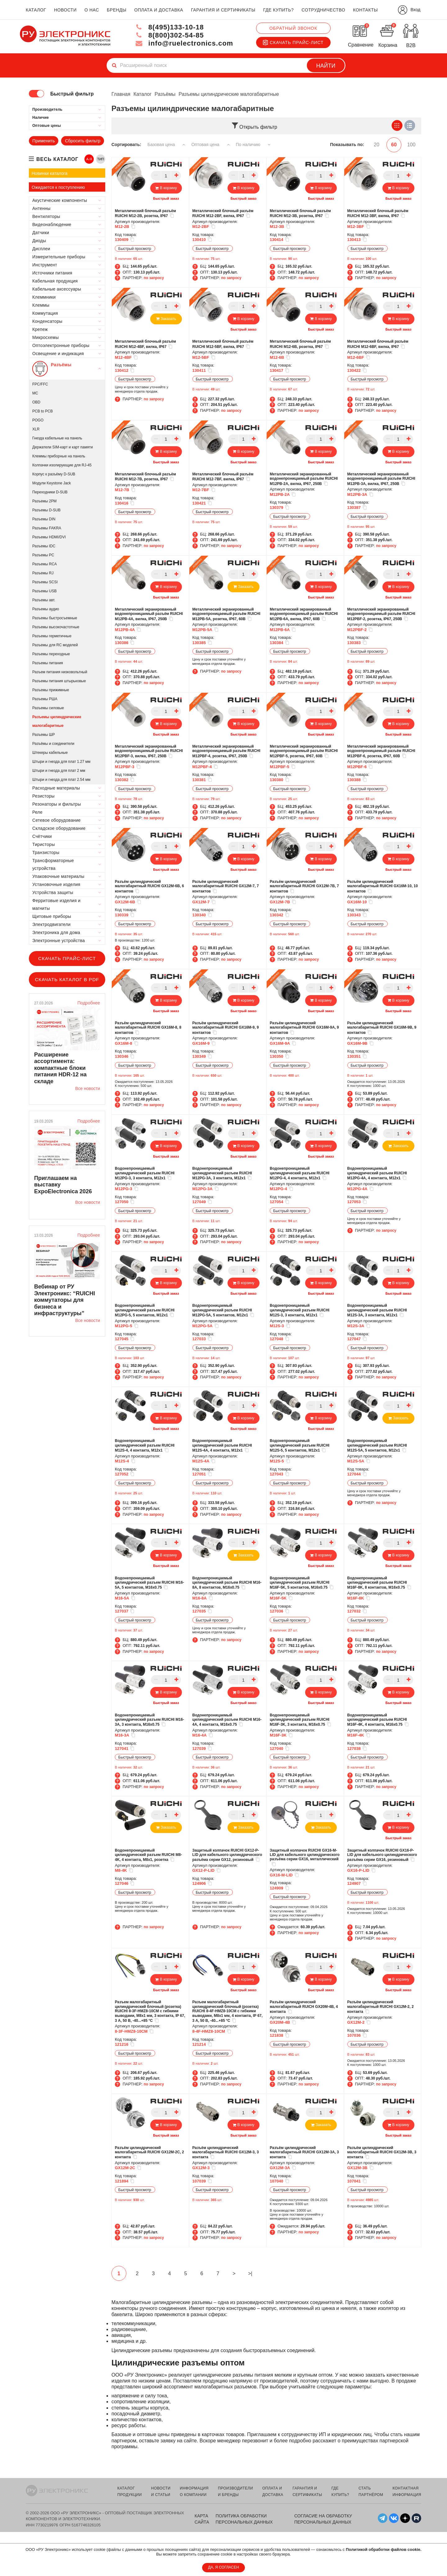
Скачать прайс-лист (293, 42)
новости (65, 9)
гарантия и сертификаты (223, 9)
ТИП (100, 159)
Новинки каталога (49, 173)
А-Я (89, 159)
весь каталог (57, 159)
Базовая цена (166, 144)
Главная (120, 94)
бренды (116, 9)
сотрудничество (323, 9)
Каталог (142, 94)
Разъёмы (165, 94)
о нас (91, 9)
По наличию (253, 144)
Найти (326, 66)
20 (376, 144)
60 (394, 144)
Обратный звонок (293, 28)
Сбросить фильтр (82, 140)
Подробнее (88, 1002)
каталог (36, 9)
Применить (43, 140)
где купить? (278, 9)
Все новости (87, 1088)
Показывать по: (347, 144)
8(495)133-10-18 (169, 27)
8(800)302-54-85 (169, 35)
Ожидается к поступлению (58, 187)
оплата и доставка (158, 9)
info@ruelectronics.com (184, 43)
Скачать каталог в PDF (67, 979)
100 (411, 144)
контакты (365, 9)
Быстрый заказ (166, 198)
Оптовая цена (210, 144)
